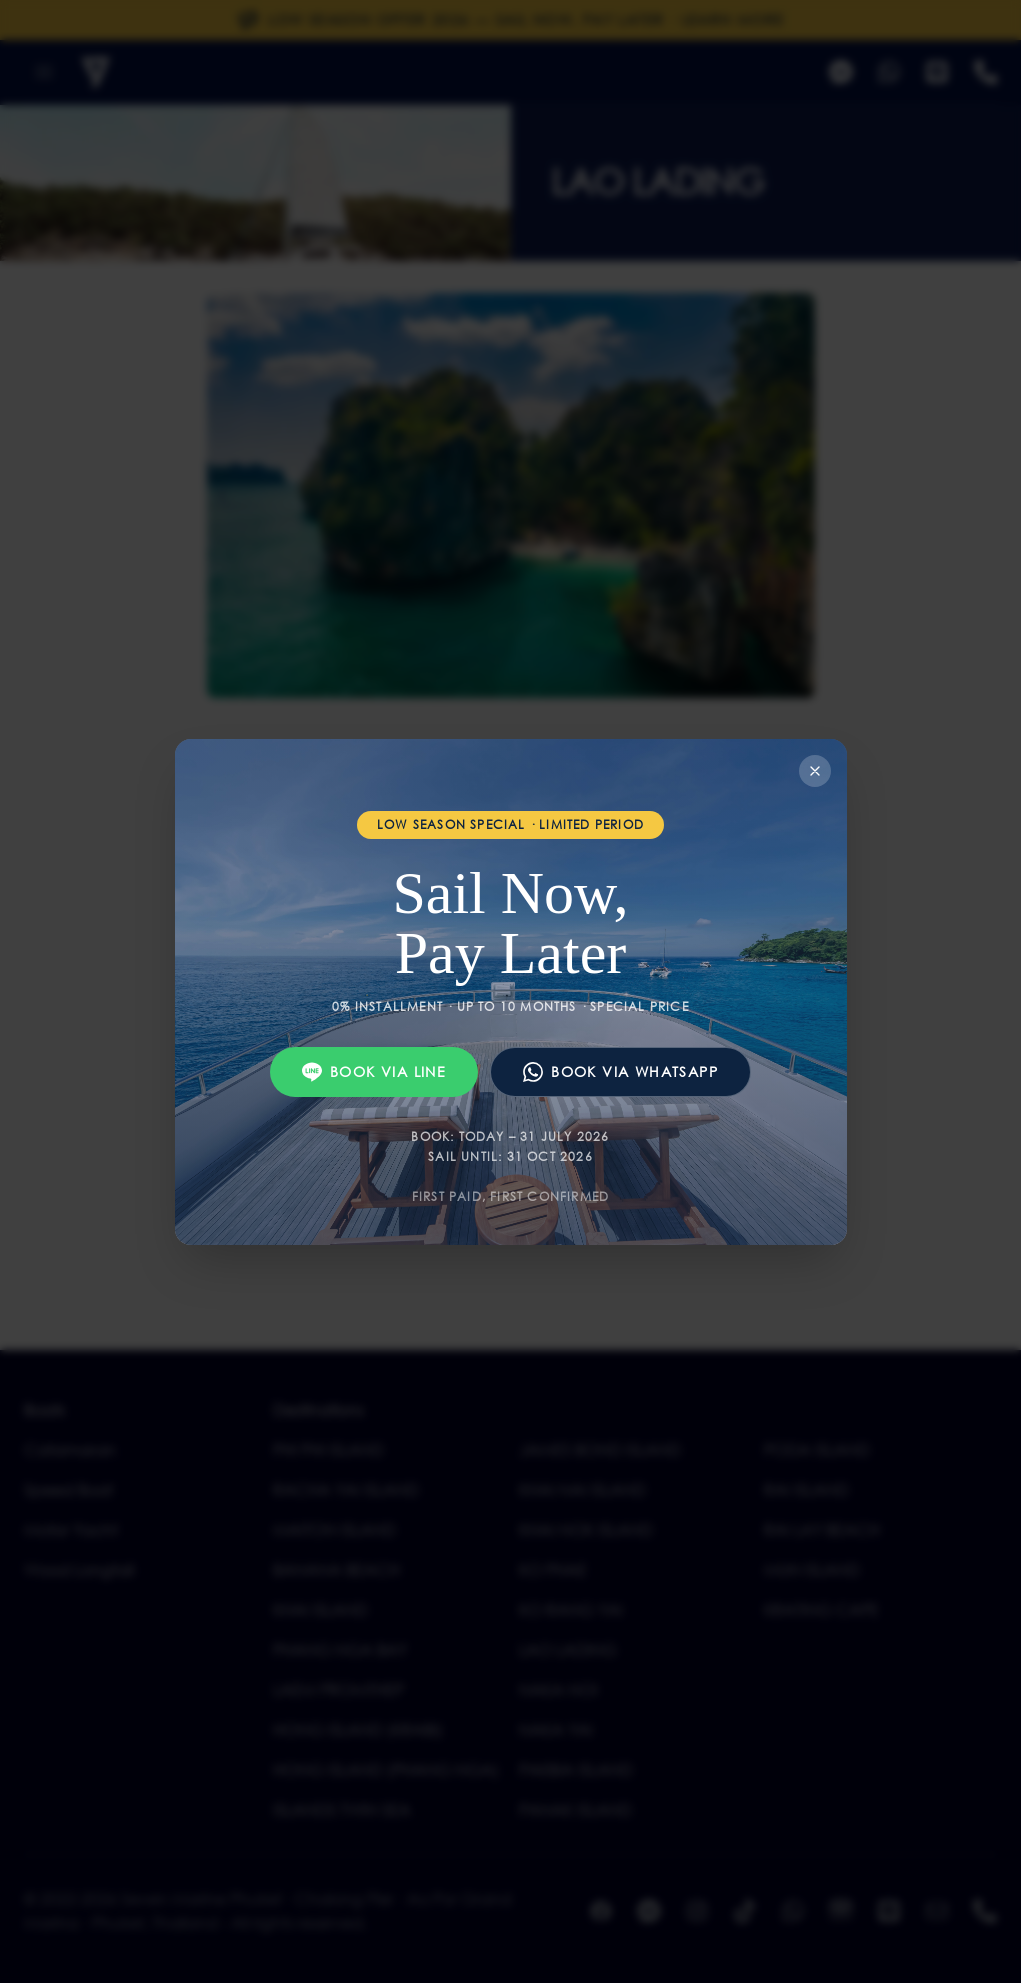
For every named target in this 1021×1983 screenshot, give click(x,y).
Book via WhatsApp (620, 1072)
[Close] (815, 771)
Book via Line (374, 1072)
